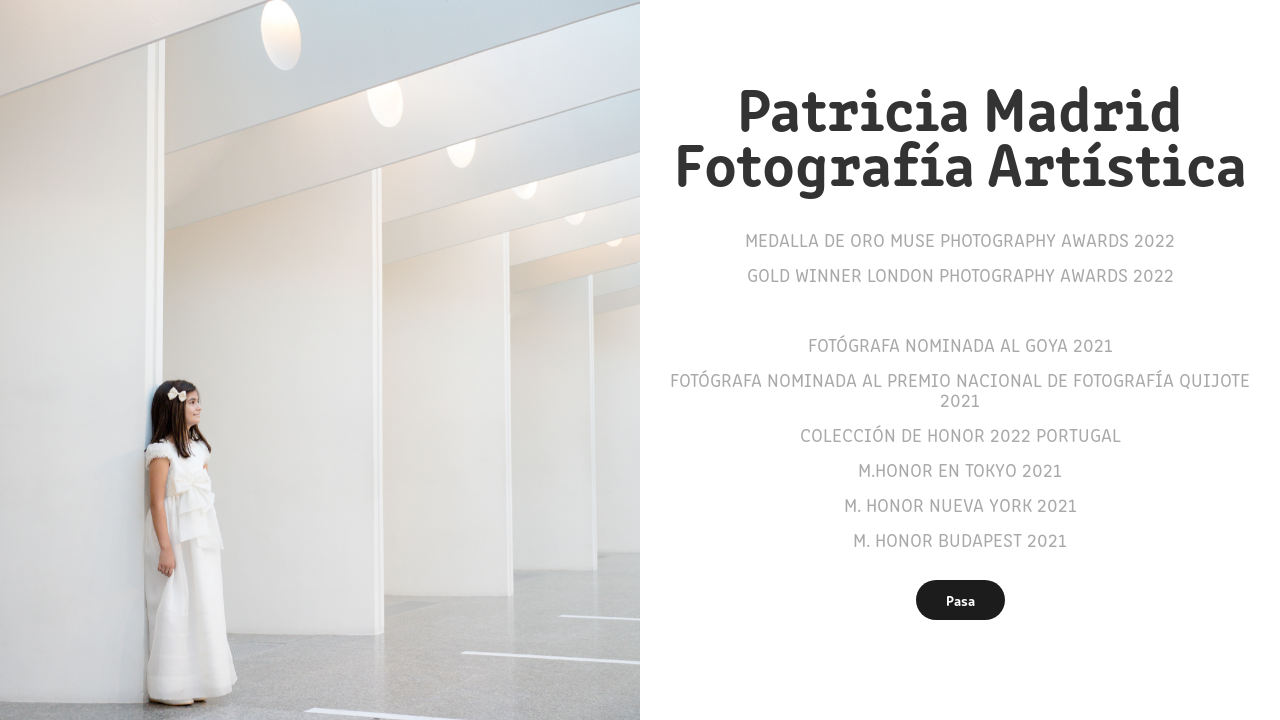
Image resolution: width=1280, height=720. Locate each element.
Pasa (960, 600)
